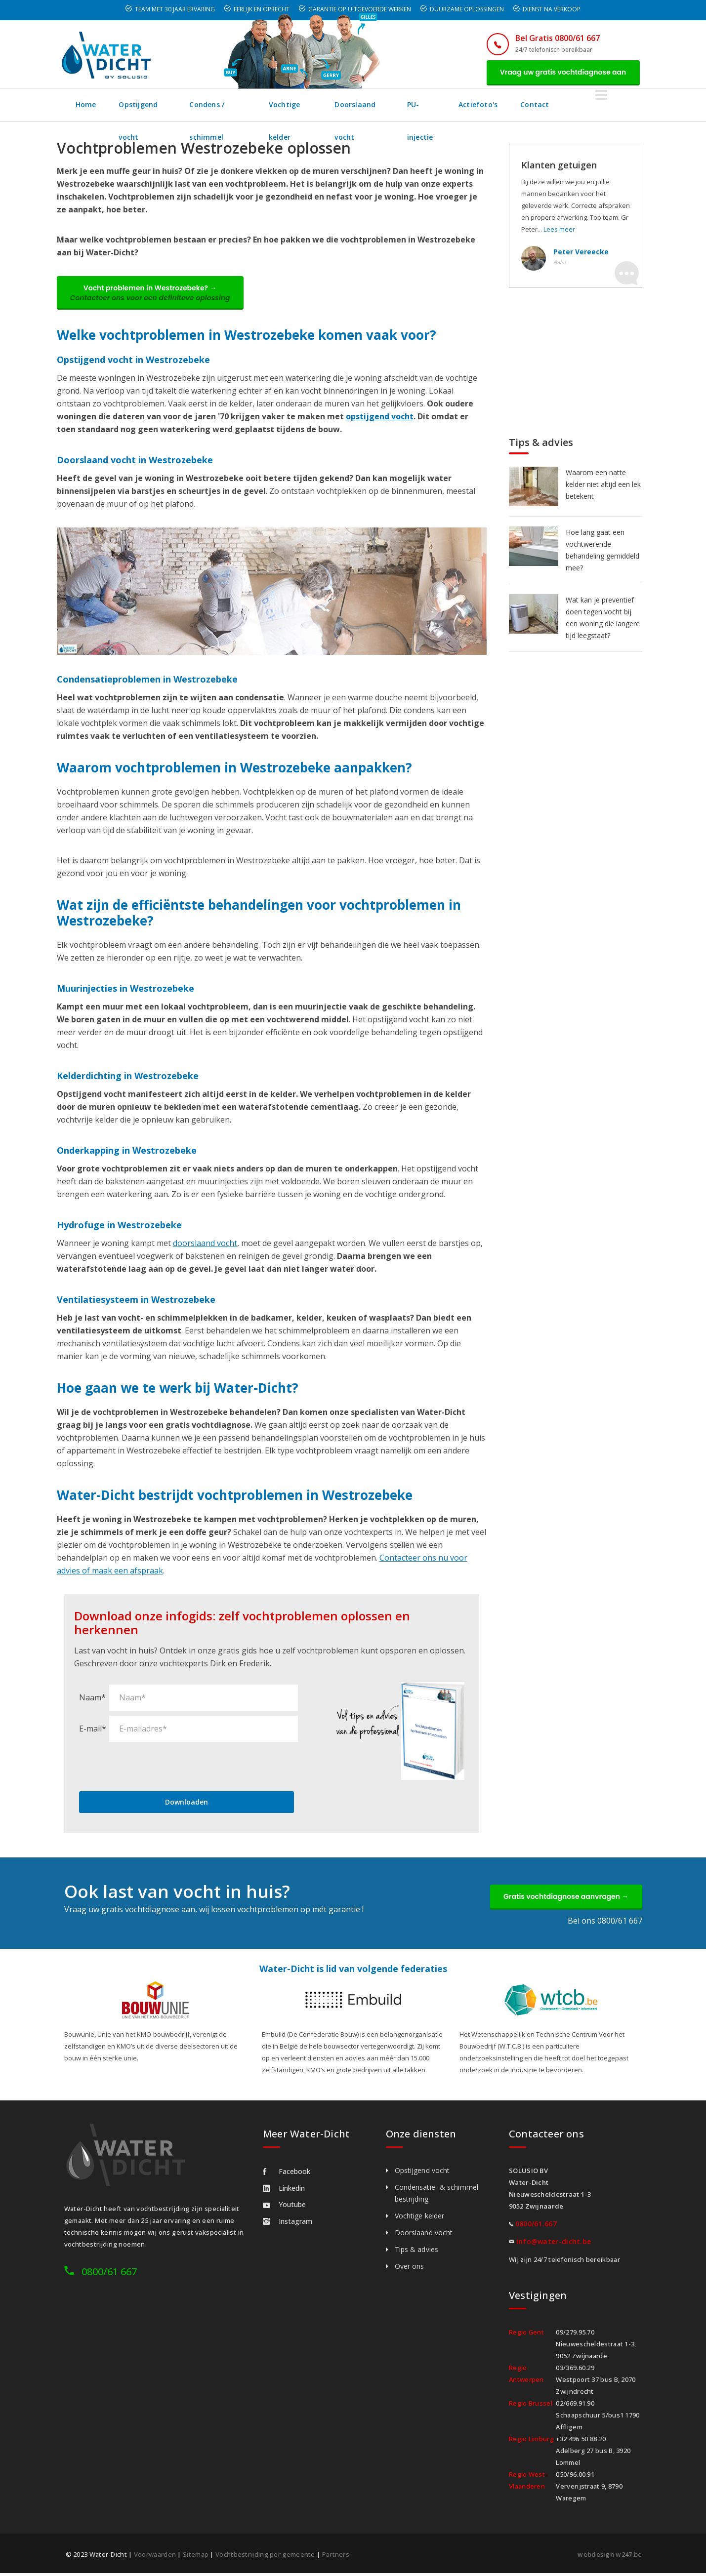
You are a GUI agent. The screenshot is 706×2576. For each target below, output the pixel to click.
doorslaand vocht (205, 1245)
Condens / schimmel (239, 105)
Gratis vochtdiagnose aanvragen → (564, 1899)
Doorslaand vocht (408, 105)
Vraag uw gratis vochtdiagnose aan (561, 73)
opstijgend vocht (380, 418)
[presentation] (154, 1768)
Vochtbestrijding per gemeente (265, 2557)
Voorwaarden (155, 2557)
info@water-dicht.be (553, 2244)
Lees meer (559, 230)
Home (86, 105)
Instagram (287, 2224)
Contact (601, 105)
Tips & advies (416, 2252)
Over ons (409, 2269)
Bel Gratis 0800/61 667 (554, 38)
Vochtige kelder (326, 105)
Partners (335, 2557)
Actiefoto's (544, 105)
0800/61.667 (536, 2226)
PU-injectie (482, 105)
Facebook (286, 2174)
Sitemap (195, 2557)
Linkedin (284, 2191)
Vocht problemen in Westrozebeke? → (152, 294)
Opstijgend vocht (150, 105)
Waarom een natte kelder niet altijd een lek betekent (603, 485)
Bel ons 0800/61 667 (605, 1923)
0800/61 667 (109, 2274)
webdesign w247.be (610, 2557)
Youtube (284, 2207)
